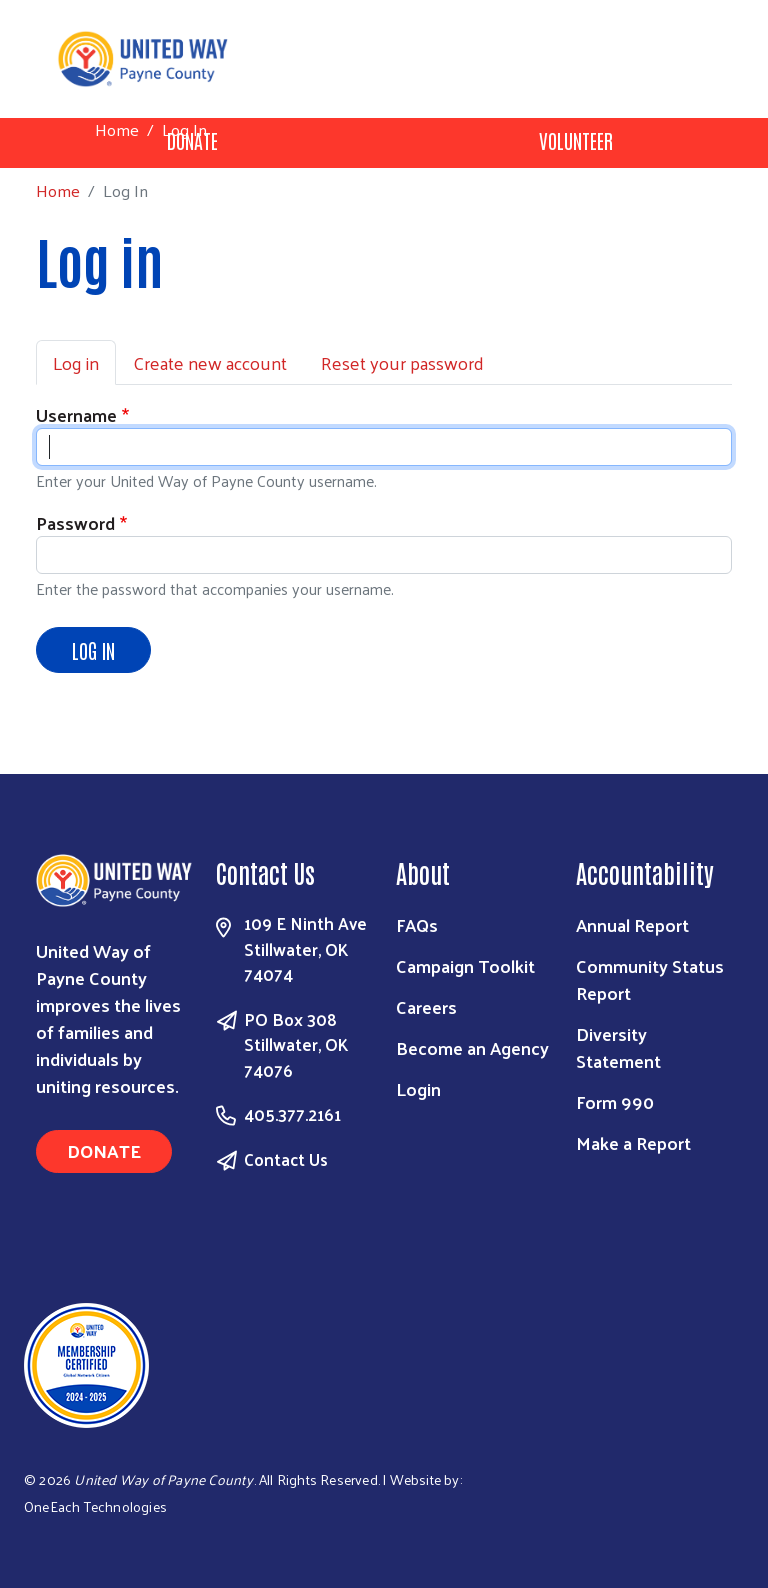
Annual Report (632, 924)
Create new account (210, 362)
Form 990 (615, 1101)
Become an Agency (472, 1047)
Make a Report (633, 1142)
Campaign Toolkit (465, 965)
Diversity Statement (618, 1047)
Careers (426, 1006)
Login (418, 1088)
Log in (76, 362)
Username (76, 414)
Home (117, 129)
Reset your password (402, 362)
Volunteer (576, 140)
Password (75, 522)
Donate (104, 1150)
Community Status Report (650, 979)
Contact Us (286, 1159)
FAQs (417, 924)
